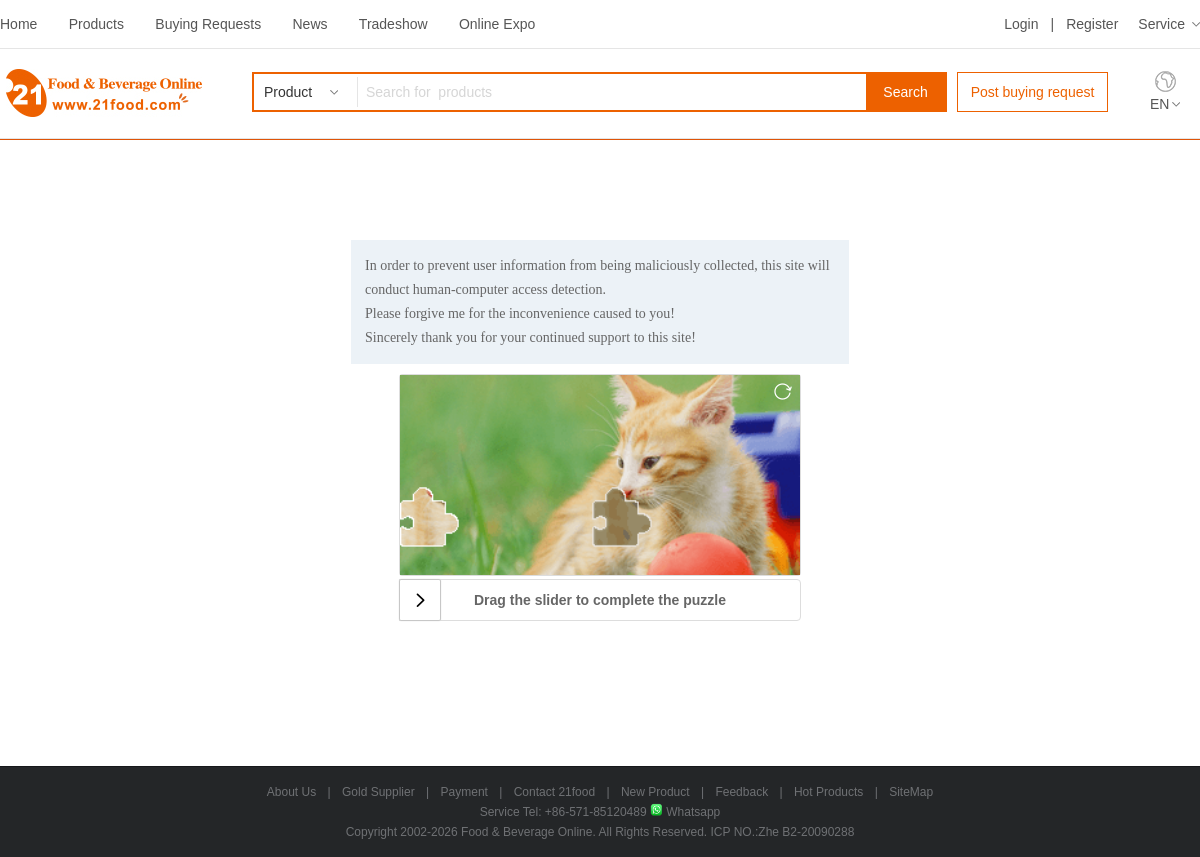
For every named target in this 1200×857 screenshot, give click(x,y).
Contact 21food (554, 792)
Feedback (741, 792)
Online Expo (497, 24)
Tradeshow (393, 24)
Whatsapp (685, 812)
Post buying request (1033, 92)
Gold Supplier (378, 792)
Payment (464, 792)
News (309, 24)
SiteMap (911, 792)
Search (905, 92)
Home (18, 24)
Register (1092, 24)
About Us (291, 792)
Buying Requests (208, 24)
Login (1021, 24)
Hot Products (828, 792)
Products (96, 24)
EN (1159, 104)
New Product (655, 792)
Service (1161, 24)
